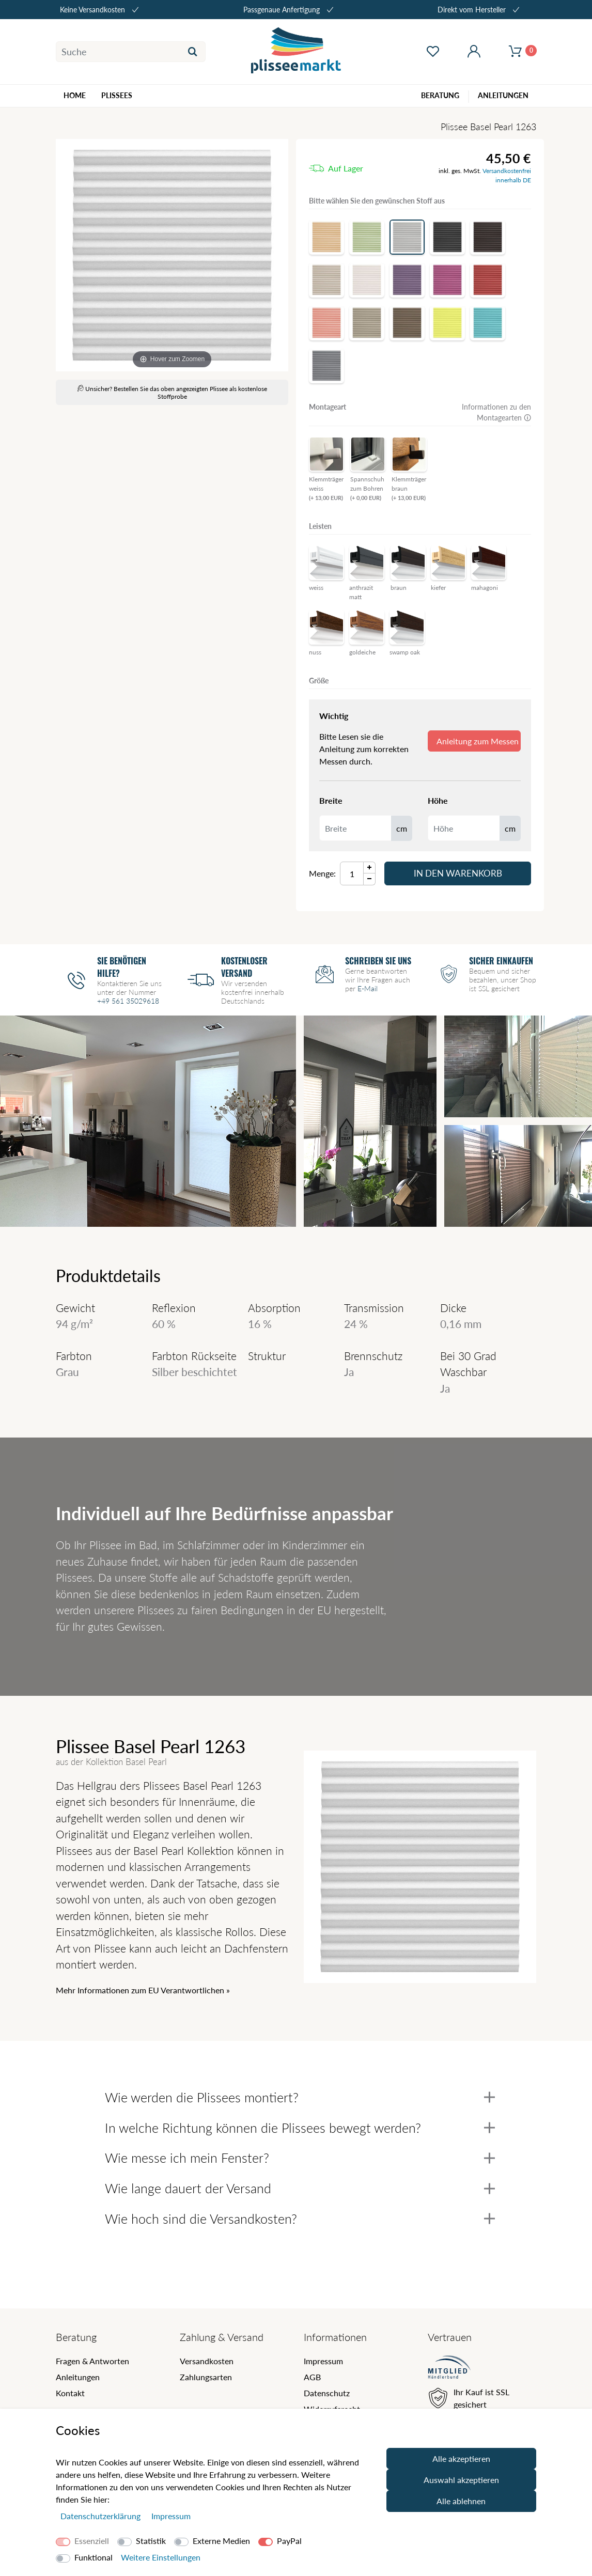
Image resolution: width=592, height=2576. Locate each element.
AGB (312, 2377)
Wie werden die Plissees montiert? (300, 2097)
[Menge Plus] (370, 867)
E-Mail (367, 988)
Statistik (151, 2541)
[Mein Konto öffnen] (474, 51)
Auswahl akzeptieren (461, 2480)
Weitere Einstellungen (160, 2557)
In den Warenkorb (458, 873)
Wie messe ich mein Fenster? (300, 2157)
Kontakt (70, 2393)
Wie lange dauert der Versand (300, 2188)
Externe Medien (221, 2541)
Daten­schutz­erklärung (101, 2516)
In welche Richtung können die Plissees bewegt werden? (300, 2127)
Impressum (323, 2361)
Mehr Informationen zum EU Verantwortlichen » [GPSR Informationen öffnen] (143, 1990)
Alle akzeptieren (461, 2458)
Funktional (93, 2557)
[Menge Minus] (370, 879)
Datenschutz (327, 2393)
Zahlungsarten (206, 2377)
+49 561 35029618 (128, 1000)
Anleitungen (78, 2377)
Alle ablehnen (461, 2501)
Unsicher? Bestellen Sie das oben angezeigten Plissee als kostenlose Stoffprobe (172, 392)
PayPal (289, 2541)
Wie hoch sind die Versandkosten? (300, 2218)
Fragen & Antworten (92, 2361)
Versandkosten (206, 2361)
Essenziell (91, 2541)
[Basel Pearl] (172, 255)
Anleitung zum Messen (478, 741)
